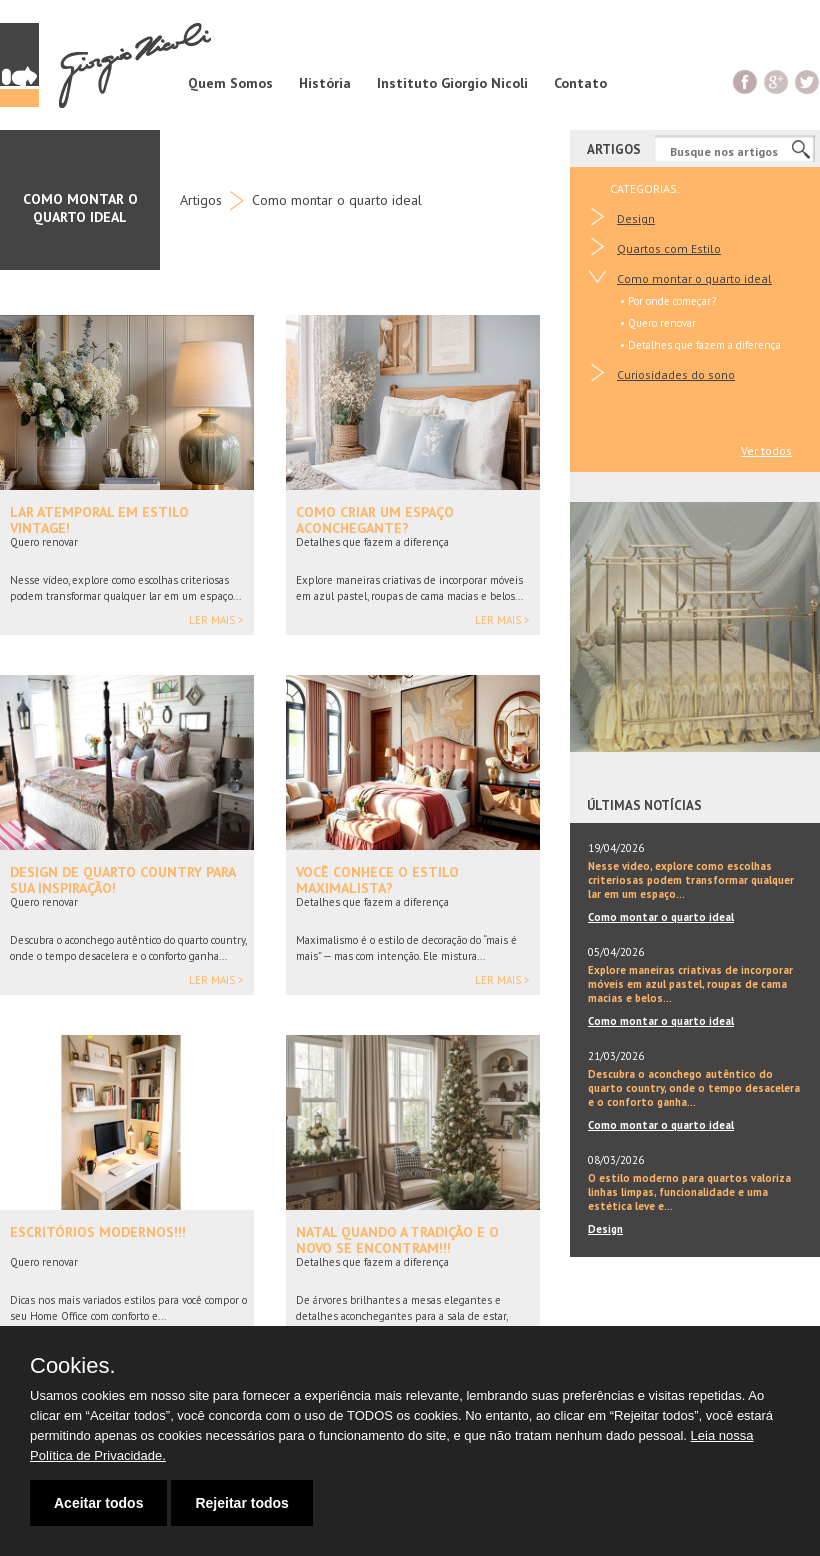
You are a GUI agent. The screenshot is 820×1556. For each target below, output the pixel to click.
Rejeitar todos (241, 1503)
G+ (776, 81)
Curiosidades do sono (676, 374)
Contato (580, 83)
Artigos (201, 200)
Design (636, 218)
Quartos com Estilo (669, 248)
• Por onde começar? (668, 301)
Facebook (745, 81)
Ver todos (766, 450)
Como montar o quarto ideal (337, 200)
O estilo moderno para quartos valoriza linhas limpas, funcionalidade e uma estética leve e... (689, 1192)
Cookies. (73, 1366)
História (325, 83)
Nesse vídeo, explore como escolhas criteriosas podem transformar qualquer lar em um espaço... (691, 880)
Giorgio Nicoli (105, 65)
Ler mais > (216, 620)
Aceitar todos (98, 1503)
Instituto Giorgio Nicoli (452, 83)
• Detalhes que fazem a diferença (700, 345)
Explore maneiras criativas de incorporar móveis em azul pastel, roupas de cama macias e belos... (690, 984)
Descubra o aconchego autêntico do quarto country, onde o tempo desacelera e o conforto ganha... (694, 1088)
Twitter (807, 81)
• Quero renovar (658, 323)
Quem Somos (230, 83)
